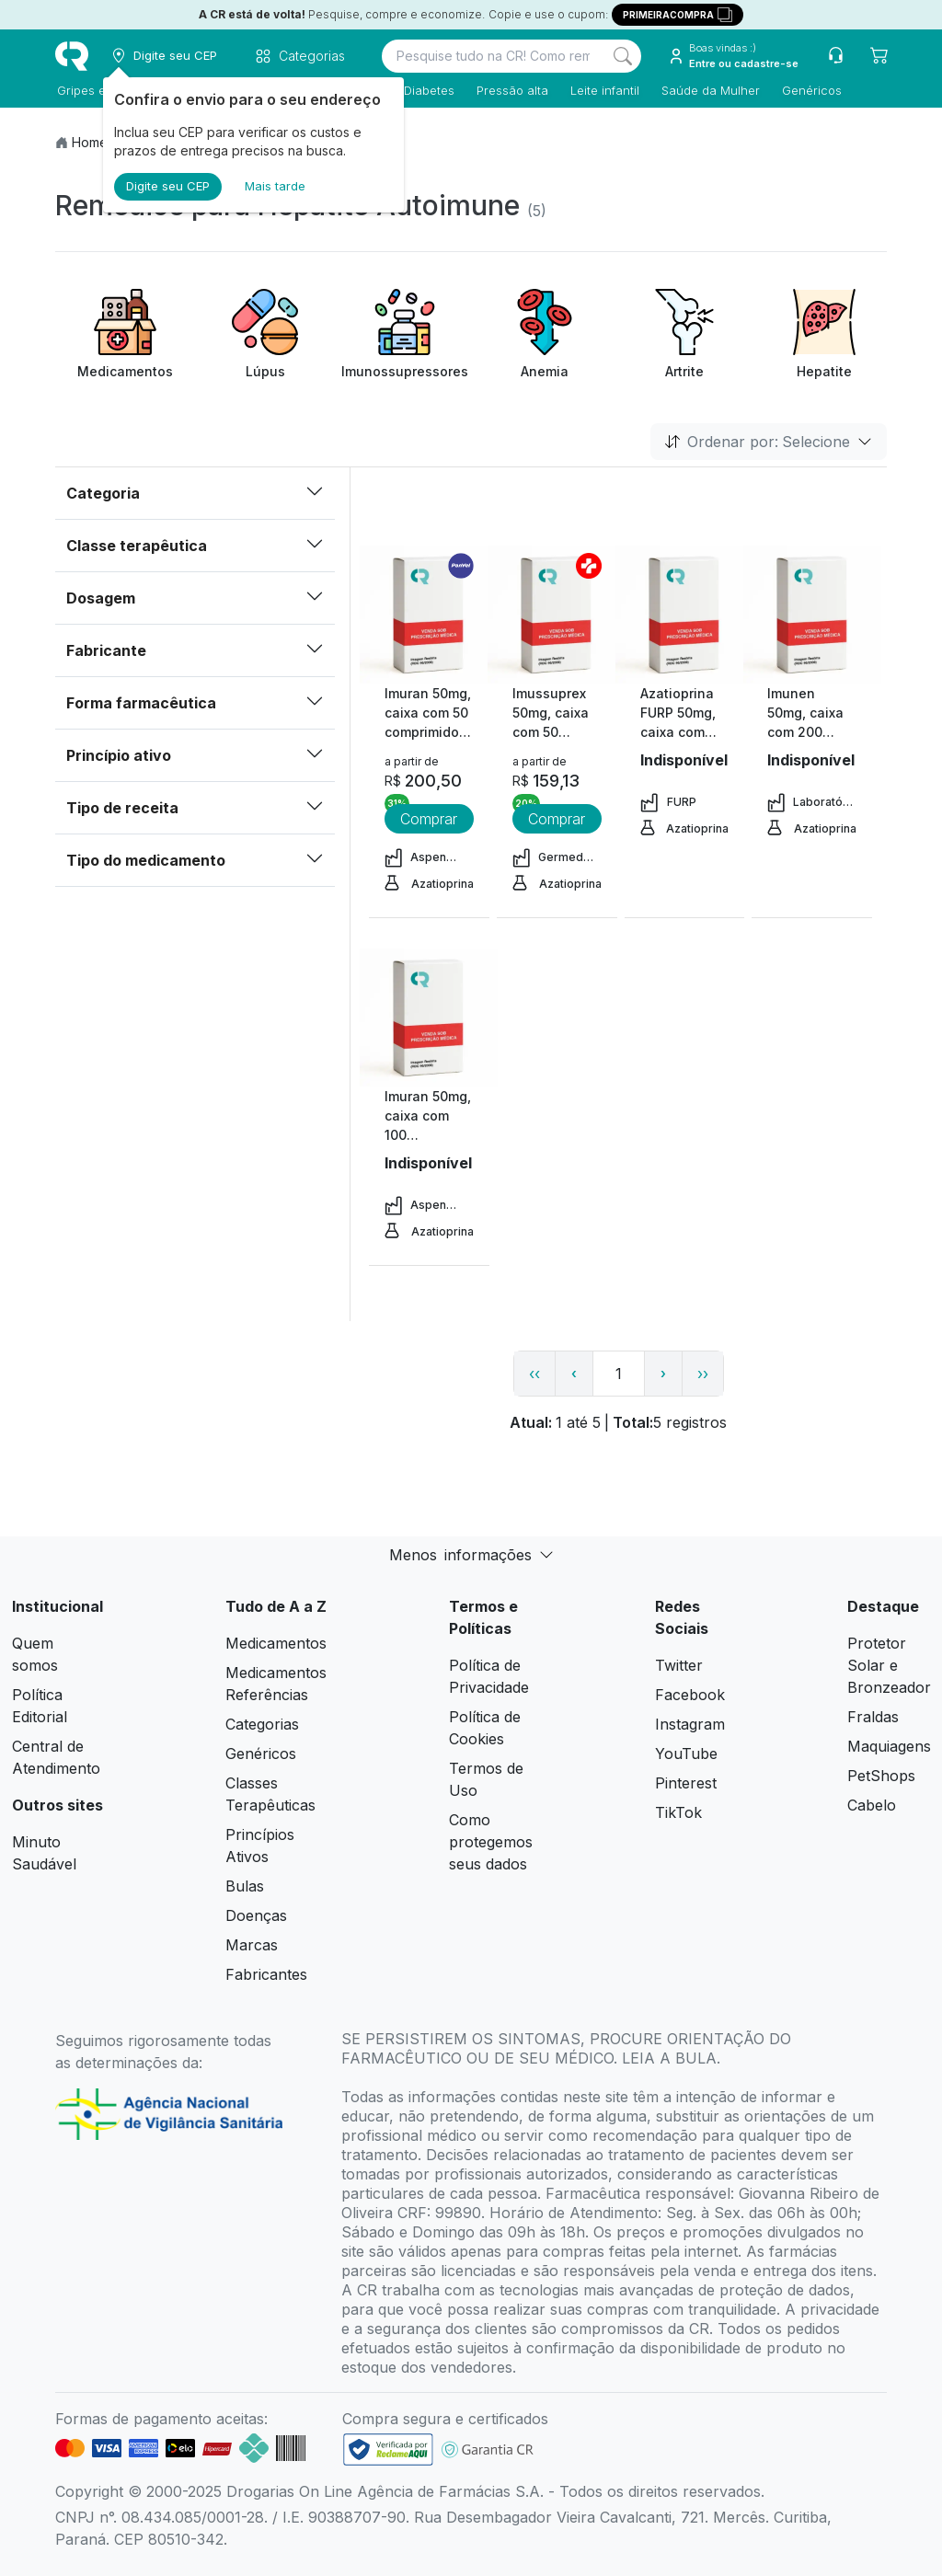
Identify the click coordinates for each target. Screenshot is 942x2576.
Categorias (262, 1724)
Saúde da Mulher (709, 90)
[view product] (429, 615)
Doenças (256, 1915)
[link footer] (388, 2449)
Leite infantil (603, 90)
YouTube (686, 1753)
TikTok (678, 1812)
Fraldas (873, 1717)
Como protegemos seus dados (491, 1842)
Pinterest (686, 1783)
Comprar (428, 819)
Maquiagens (889, 1746)
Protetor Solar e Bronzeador (889, 1665)
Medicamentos (276, 1643)
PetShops (881, 1775)
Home (90, 142)
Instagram (690, 1724)
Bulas (244, 1886)
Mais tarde (275, 185)
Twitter (679, 1665)
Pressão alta (510, 90)
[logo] (71, 56)
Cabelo (871, 1805)
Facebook (690, 1694)
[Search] (622, 56)
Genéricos (810, 90)
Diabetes (427, 90)
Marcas (251, 1945)
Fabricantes (266, 1974)
